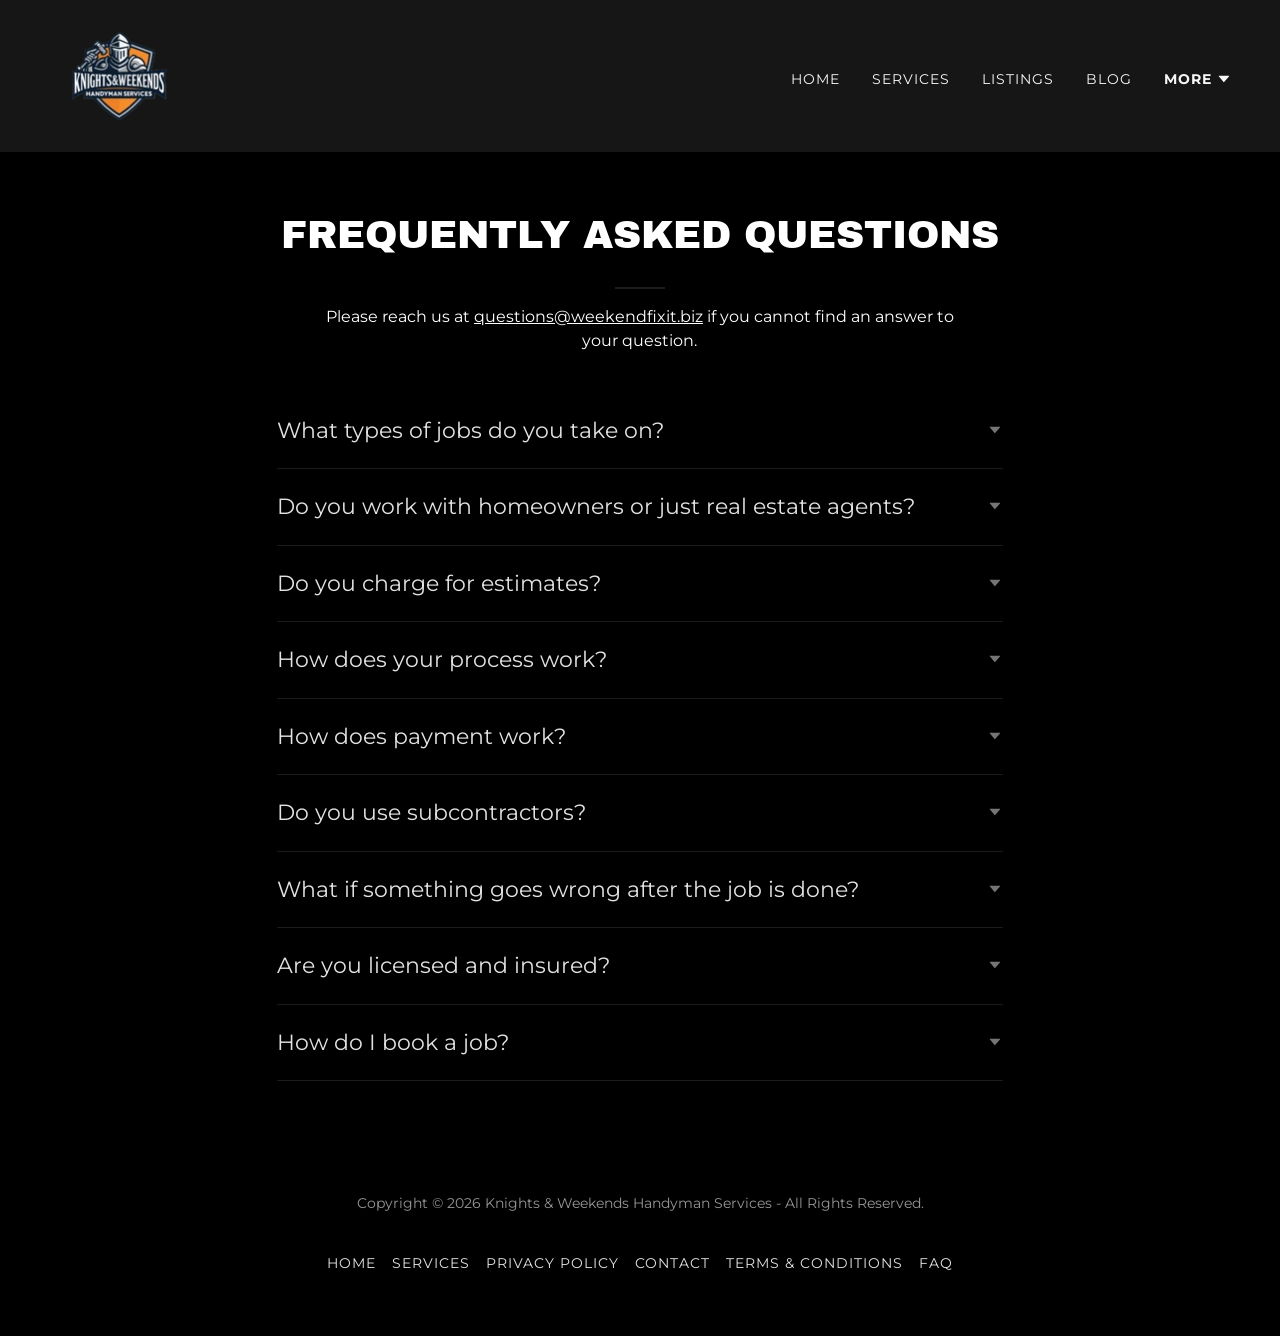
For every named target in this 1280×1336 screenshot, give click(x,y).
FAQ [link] (936, 1263)
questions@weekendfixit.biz (588, 316)
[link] (121, 74)
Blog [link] (1109, 79)
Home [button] (351, 1263)
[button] (1198, 79)
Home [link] (815, 79)
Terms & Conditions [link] (814, 1263)
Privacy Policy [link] (552, 1263)
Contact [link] (673, 1263)
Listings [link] (1018, 79)
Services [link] (911, 79)
